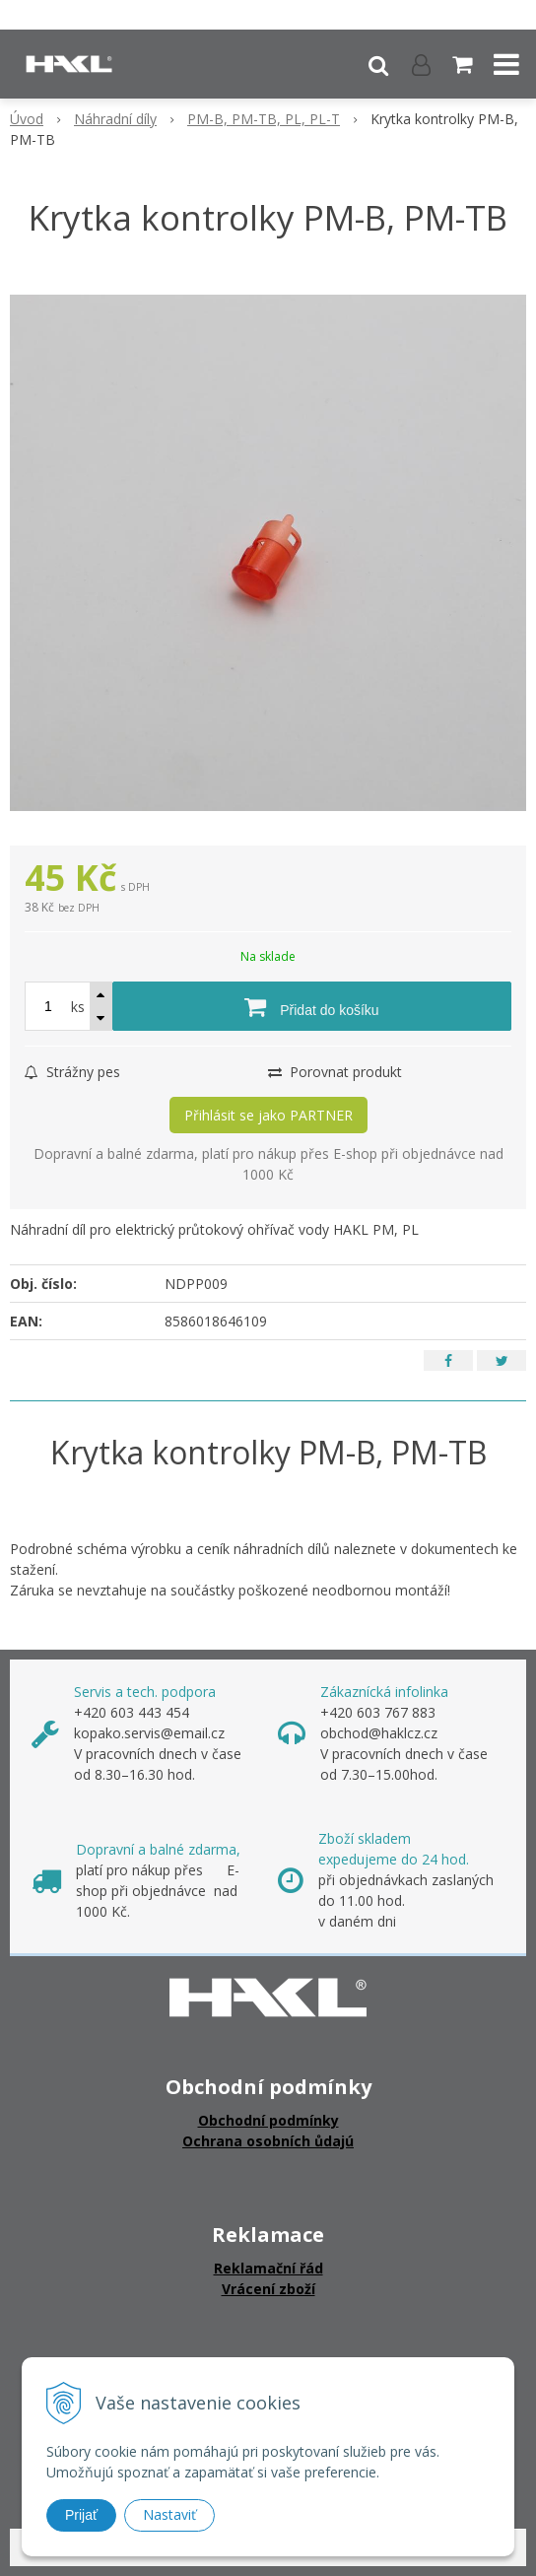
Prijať (81, 2515)
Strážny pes (72, 1071)
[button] (378, 64)
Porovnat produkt (335, 1071)
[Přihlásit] (421, 64)
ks (78, 1006)
